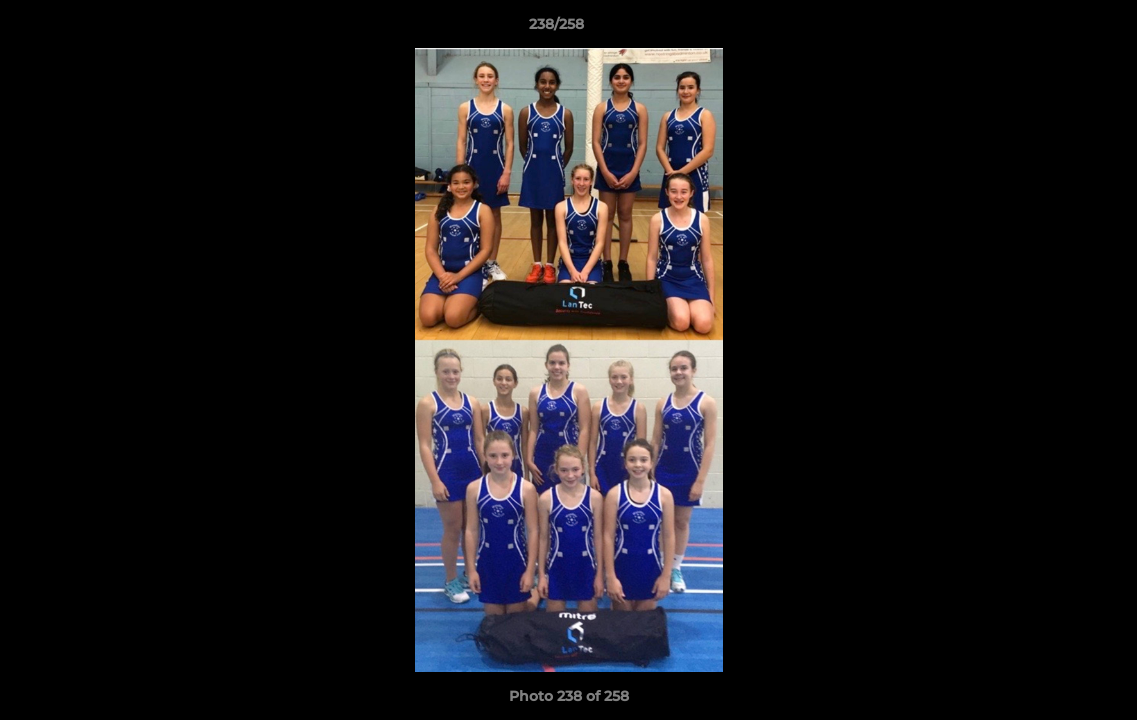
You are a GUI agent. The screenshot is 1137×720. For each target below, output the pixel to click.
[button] (1053, 29)
